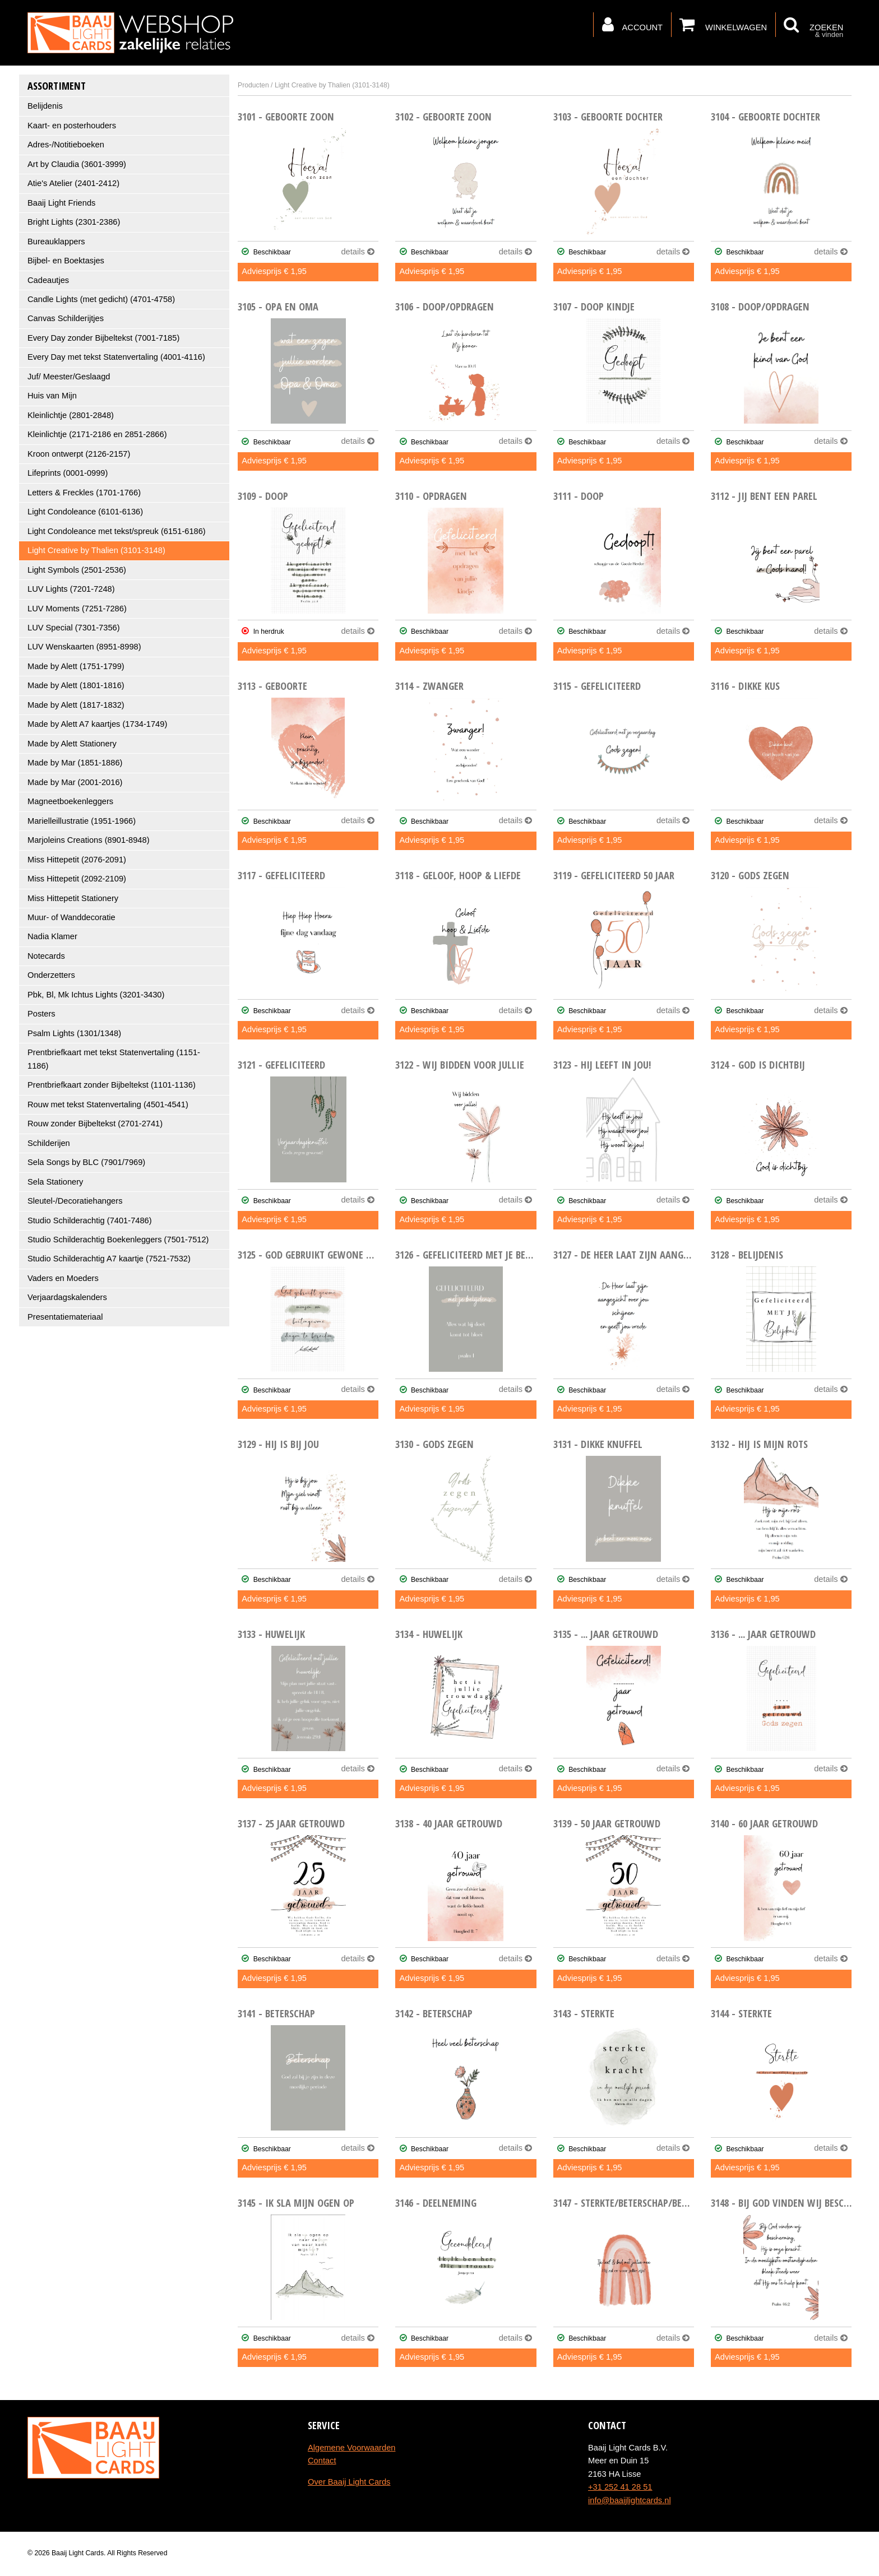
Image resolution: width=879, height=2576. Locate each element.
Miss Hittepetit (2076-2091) (76, 859)
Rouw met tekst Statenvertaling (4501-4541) (107, 1104)
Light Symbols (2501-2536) (76, 569)
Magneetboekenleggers (70, 801)
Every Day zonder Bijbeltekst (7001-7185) (103, 337)
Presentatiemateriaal (65, 1316)
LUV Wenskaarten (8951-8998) (84, 646)
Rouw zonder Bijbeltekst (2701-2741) (95, 1123)
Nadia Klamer (52, 936)
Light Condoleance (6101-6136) (85, 511)
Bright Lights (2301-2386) (73, 221)
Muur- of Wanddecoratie (71, 917)
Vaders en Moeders (63, 1278)
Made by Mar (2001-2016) (74, 782)
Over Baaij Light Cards (349, 2481)
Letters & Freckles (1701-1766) (84, 492)
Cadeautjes (48, 280)
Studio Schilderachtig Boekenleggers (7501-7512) (118, 1239)
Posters (41, 1013)
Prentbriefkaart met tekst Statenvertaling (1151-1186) (113, 1059)
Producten (253, 85)
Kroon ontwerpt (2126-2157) (78, 453)
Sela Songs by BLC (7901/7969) (86, 1162)
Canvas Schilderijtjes (65, 318)
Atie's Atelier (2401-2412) (73, 183)
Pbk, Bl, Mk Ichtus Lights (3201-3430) (95, 994)
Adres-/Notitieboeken (65, 144)
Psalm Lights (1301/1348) (74, 1033)
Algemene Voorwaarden (351, 2447)
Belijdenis (45, 105)
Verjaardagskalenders (67, 1297)
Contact (322, 2460)
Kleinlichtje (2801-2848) (70, 415)
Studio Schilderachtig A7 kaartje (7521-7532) (109, 1258)
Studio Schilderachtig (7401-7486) (89, 1220)
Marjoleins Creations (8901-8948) (88, 840)
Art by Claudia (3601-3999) (76, 164)
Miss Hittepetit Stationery (72, 898)
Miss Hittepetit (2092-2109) (76, 878)
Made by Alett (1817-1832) (75, 704)
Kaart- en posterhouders (71, 125)
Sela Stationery (55, 1181)
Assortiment (56, 85)
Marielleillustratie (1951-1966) (81, 820)
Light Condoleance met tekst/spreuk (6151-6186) (116, 531)
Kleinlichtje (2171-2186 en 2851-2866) (97, 434)
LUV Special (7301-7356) (73, 627)
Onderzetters (51, 975)
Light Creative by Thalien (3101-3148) (96, 550)
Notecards (46, 956)
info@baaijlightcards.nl (629, 2500)
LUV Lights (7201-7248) (71, 588)
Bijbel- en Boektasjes (65, 260)
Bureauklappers (56, 241)
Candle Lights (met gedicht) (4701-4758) (101, 299)
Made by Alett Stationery (72, 743)
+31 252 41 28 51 (620, 2486)
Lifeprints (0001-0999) (67, 472)
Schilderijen (48, 1143)
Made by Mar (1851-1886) (74, 762)
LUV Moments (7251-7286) (77, 608)
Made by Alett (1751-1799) (75, 666)
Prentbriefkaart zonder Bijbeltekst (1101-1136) (111, 1084)
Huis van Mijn (52, 395)
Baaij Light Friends (61, 202)
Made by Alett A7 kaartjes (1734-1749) (97, 724)
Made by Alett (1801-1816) (75, 685)
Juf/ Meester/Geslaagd (68, 376)
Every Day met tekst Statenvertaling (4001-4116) (116, 356)
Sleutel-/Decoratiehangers (74, 1200)
